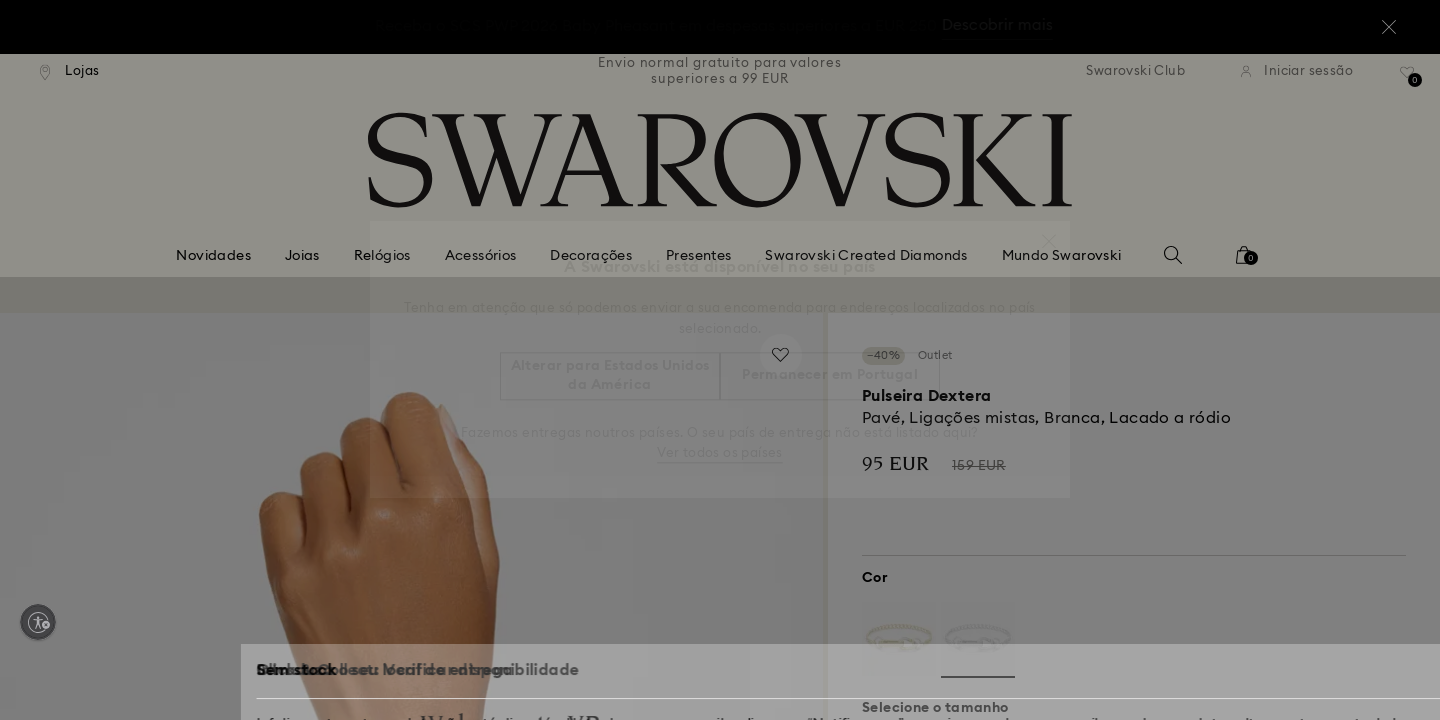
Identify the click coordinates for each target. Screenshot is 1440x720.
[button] (1049, 231)
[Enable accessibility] (38, 622)
